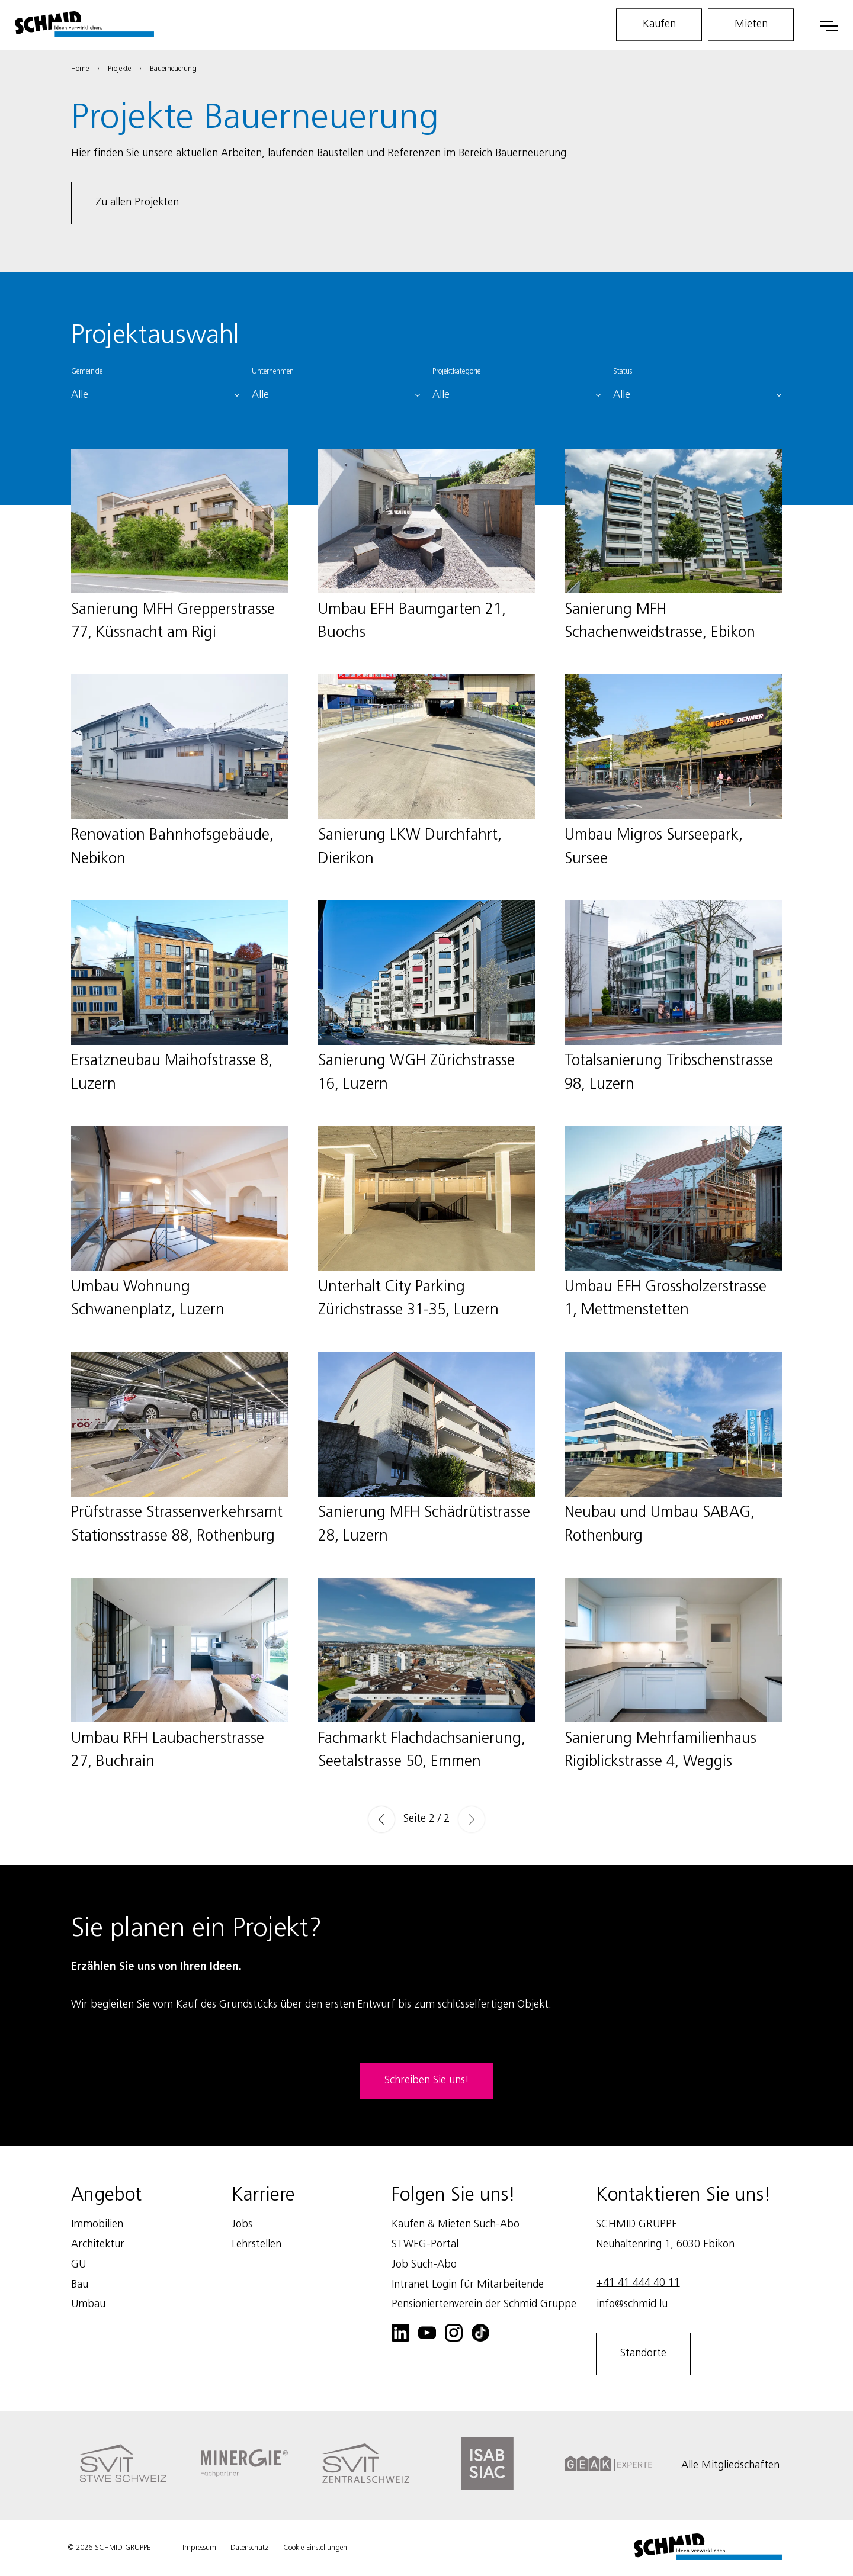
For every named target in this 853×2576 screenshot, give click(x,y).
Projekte (119, 69)
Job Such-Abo (424, 2264)
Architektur (97, 2244)
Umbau (88, 2304)
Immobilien (97, 2224)
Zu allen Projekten (137, 202)
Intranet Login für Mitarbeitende (468, 2284)
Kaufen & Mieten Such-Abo (456, 2224)
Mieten (751, 24)
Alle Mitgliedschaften (730, 2465)
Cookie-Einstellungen (315, 2548)
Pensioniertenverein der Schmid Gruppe (484, 2304)
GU (78, 2264)
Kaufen (659, 24)
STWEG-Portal (425, 2244)
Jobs (242, 2224)
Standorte (643, 2353)
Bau (79, 2284)
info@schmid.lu (632, 2304)
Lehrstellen (256, 2244)
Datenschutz (249, 2548)
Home (80, 69)
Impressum (199, 2548)
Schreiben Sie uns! (426, 2080)
